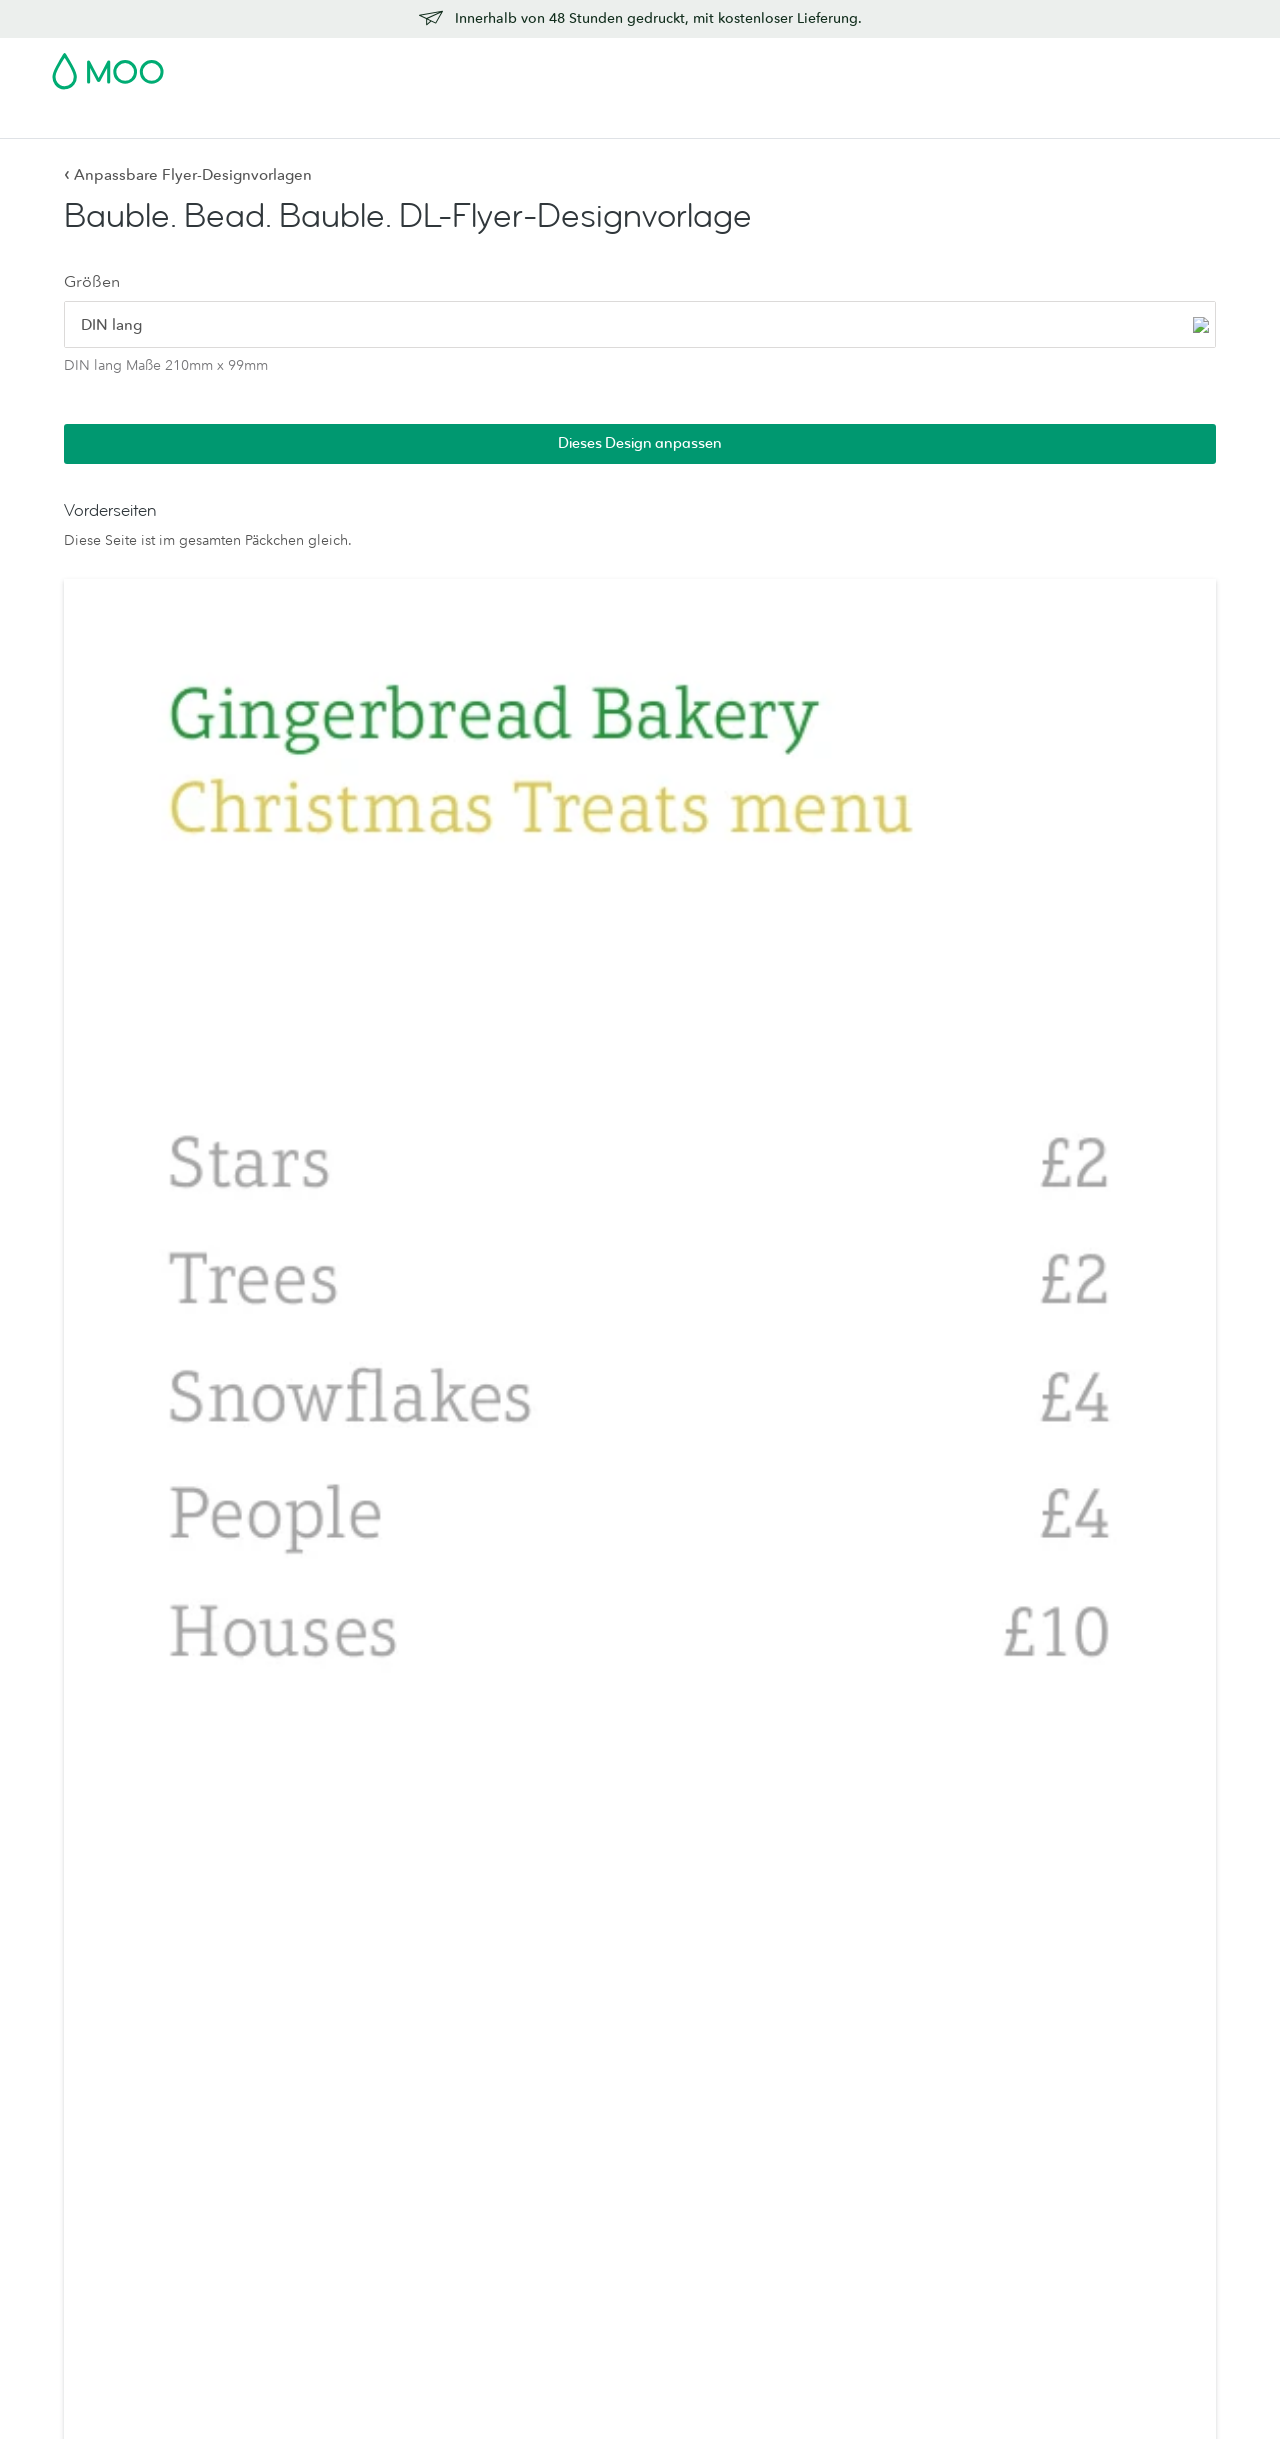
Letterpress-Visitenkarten (131, 2120)
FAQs (1030, 2109)
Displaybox (328, 2120)
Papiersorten (573, 2009)
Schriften (1024, 2389)
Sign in (983, 65)
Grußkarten (327, 2037)
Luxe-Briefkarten (343, 2064)
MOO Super (572, 2064)
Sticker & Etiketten (314, 120)
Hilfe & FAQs (928, 120)
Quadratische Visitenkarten (138, 2064)
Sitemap (1100, 2389)
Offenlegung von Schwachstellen (1118, 2220)
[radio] (125, 332)
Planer (312, 2203)
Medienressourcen (832, 2037)
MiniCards (85, 2092)
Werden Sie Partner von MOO (868, 2315)
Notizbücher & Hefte (357, 2176)
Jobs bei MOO (821, 2120)
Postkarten (196, 120)
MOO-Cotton (575, 2092)
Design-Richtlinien (1071, 2137)
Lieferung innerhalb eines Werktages (1095, 2072)
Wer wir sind (813, 2092)
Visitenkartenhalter (351, 2148)
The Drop (804, 2148)
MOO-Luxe (568, 2037)
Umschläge (327, 2092)
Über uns (802, 2009)
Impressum (1181, 2389)
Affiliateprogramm (1071, 2165)
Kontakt (1037, 2009)
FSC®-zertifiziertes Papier (612, 2203)
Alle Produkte (96, 2009)
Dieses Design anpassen (1109, 224)
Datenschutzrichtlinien (911, 2389)
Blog (851, 120)
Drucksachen (492, 120)
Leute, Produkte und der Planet (872, 2064)
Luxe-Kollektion (583, 2231)
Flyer (411, 120)
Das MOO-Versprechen (847, 2259)
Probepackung (821, 65)
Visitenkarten (96, 120)
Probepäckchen (582, 2176)
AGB (810, 2389)
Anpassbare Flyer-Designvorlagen (188, 174)
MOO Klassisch (581, 2120)
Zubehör (586, 120)
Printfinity (802, 2231)
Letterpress (568, 2148)
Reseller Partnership (836, 2203)
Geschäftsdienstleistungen (725, 120)
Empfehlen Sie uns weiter (1094, 2192)
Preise (1032, 2037)
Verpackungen (819, 2287)
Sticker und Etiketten (118, 2176)
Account (915, 65)
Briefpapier (328, 2009)
